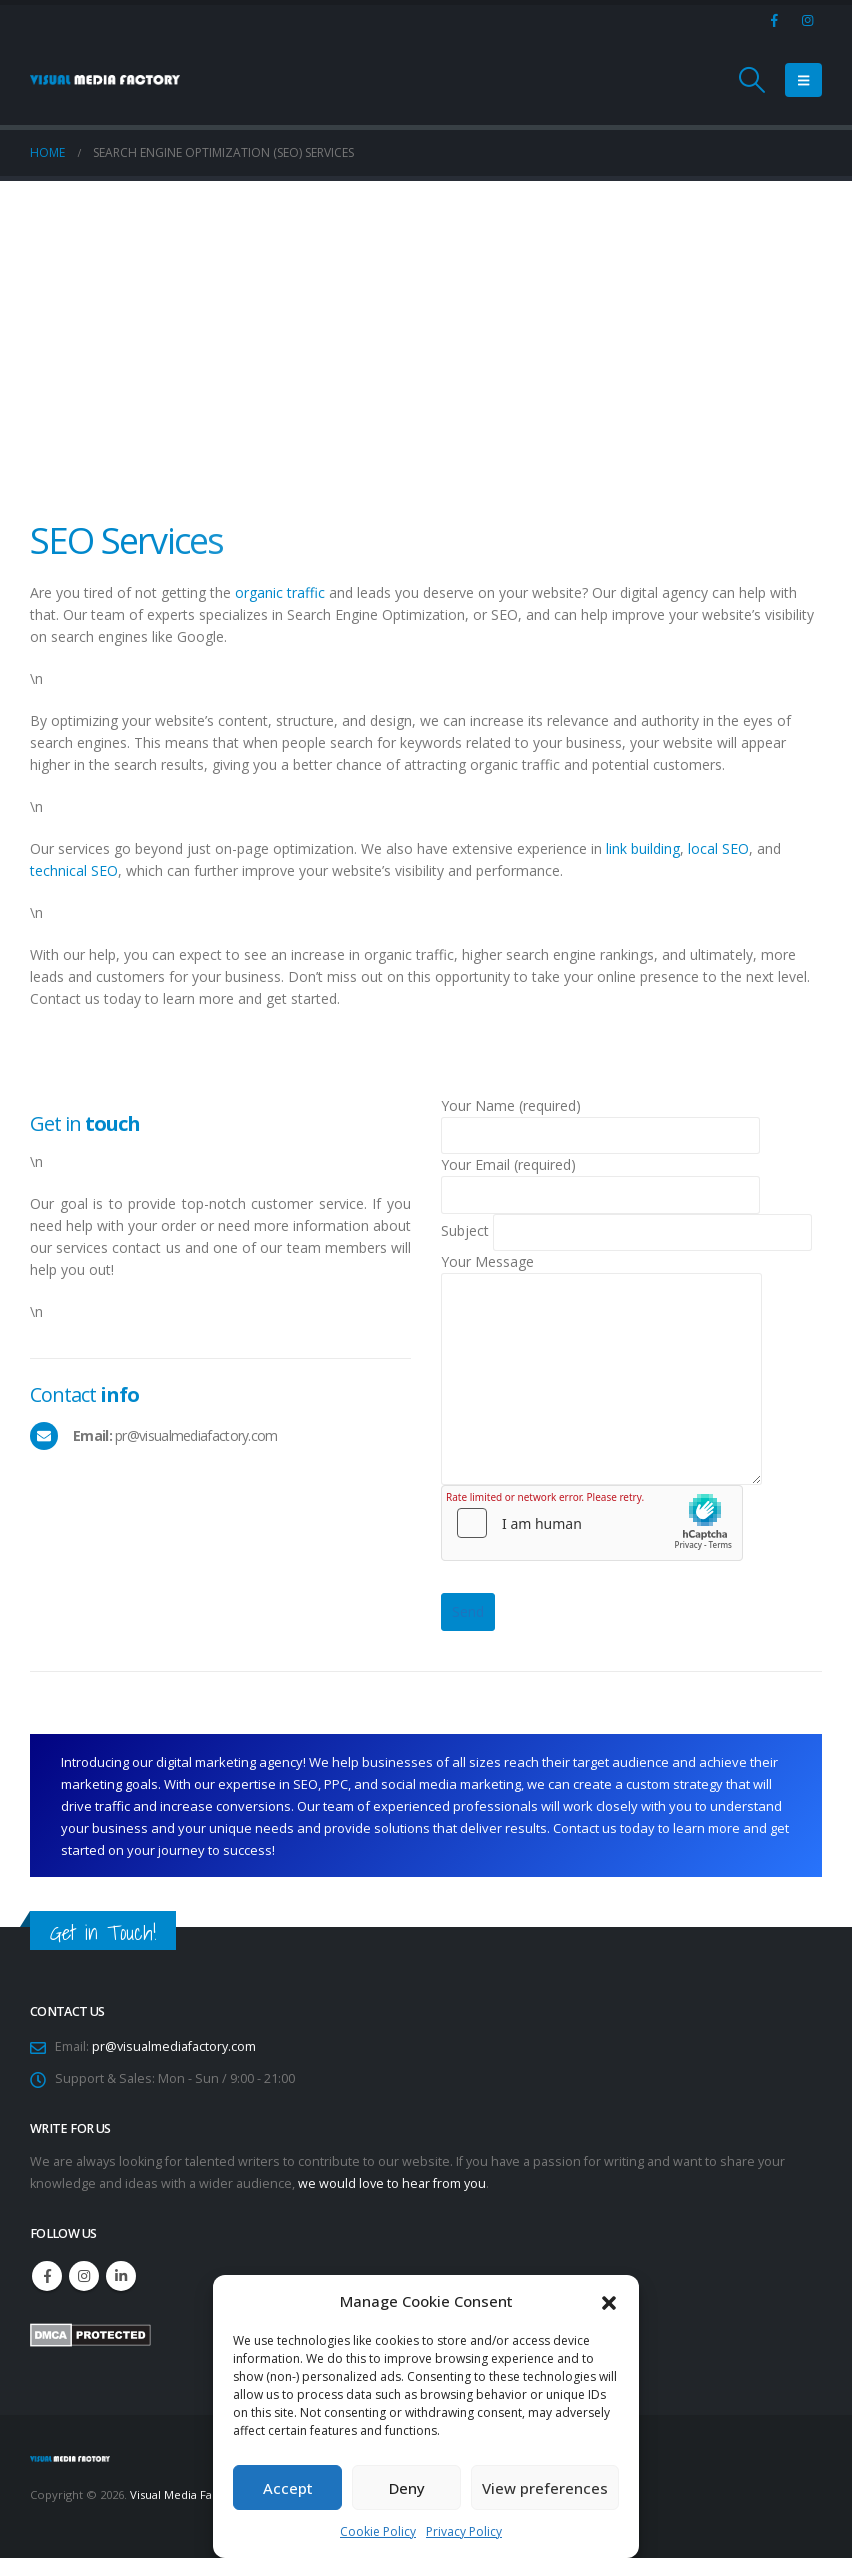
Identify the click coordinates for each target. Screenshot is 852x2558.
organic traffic (280, 592)
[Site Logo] (105, 80)
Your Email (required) (600, 1178)
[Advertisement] (426, 331)
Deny (407, 2488)
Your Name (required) (600, 1119)
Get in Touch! (103, 1932)
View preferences (545, 2488)
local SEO (718, 848)
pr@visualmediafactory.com (174, 2046)
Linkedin (121, 2276)
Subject (626, 1230)
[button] (609, 2301)
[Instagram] (807, 20)
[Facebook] (774, 20)
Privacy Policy (464, 2531)
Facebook (47, 2276)
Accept (288, 2488)
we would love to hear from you (392, 2183)
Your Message (601, 1319)
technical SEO (74, 870)
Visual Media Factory (185, 2494)
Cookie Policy (378, 2531)
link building (643, 848)
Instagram (84, 2276)
